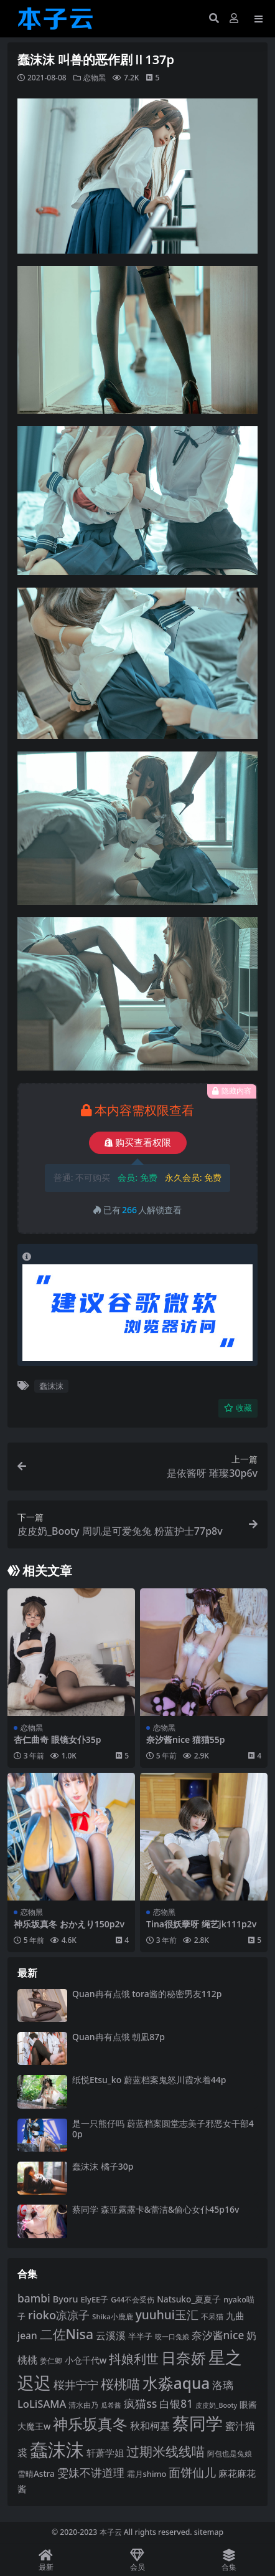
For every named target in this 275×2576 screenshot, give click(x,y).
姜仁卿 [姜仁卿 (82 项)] (51, 2360)
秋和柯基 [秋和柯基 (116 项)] (150, 2426)
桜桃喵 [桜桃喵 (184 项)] (120, 2384)
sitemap (208, 2532)
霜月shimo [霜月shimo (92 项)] (147, 2473)
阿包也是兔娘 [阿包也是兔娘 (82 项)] (229, 2453)
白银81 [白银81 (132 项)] (176, 2404)
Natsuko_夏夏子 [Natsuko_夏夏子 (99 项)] (189, 2299)
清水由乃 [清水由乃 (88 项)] (83, 2405)
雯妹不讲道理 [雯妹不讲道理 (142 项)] (90, 2472)
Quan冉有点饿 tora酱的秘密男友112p (146, 1994)
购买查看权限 (138, 1143)
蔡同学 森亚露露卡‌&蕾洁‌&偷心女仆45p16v (155, 2209)
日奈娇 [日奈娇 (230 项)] (183, 2357)
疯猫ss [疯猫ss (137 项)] (140, 2403)
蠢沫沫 (51, 1385)
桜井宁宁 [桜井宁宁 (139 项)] (76, 2384)
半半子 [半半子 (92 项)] (140, 2336)
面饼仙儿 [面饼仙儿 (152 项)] (192, 2472)
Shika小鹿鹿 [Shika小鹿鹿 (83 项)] (112, 2316)
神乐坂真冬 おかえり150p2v (69, 1924)
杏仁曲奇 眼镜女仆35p (57, 1739)
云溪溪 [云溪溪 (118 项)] (111, 2335)
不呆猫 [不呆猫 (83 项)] (212, 2316)
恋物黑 (94, 77)
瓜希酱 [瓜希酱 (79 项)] (111, 2405)
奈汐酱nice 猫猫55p (185, 1739)
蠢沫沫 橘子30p (102, 2166)
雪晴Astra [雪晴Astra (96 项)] (36, 2473)
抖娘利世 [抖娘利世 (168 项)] (134, 2358)
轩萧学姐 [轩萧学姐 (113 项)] (105, 2452)
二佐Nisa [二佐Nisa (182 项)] (66, 2334)
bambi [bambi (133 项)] (33, 2298)
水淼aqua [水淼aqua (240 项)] (176, 2383)
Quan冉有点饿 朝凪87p (118, 2037)
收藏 (238, 1408)
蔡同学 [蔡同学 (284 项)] (197, 2423)
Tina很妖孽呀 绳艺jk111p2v (201, 1924)
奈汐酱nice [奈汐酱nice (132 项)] (218, 2335)
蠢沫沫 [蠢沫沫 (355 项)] (57, 2449)
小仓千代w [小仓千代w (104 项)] (86, 2360)
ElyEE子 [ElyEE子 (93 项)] (94, 2299)
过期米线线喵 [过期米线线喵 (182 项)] (165, 2451)
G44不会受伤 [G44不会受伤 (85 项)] (132, 2299)
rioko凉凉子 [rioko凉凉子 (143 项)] (59, 2314)
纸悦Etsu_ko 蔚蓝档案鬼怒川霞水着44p (149, 2080)
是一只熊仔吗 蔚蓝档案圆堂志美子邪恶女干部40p (163, 2128)
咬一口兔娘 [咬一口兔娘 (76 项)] (172, 2336)
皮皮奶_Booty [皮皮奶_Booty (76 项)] (216, 2405)
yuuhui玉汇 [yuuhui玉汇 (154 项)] (167, 2315)
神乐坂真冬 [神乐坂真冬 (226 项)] (90, 2423)
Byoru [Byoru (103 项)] (65, 2299)
